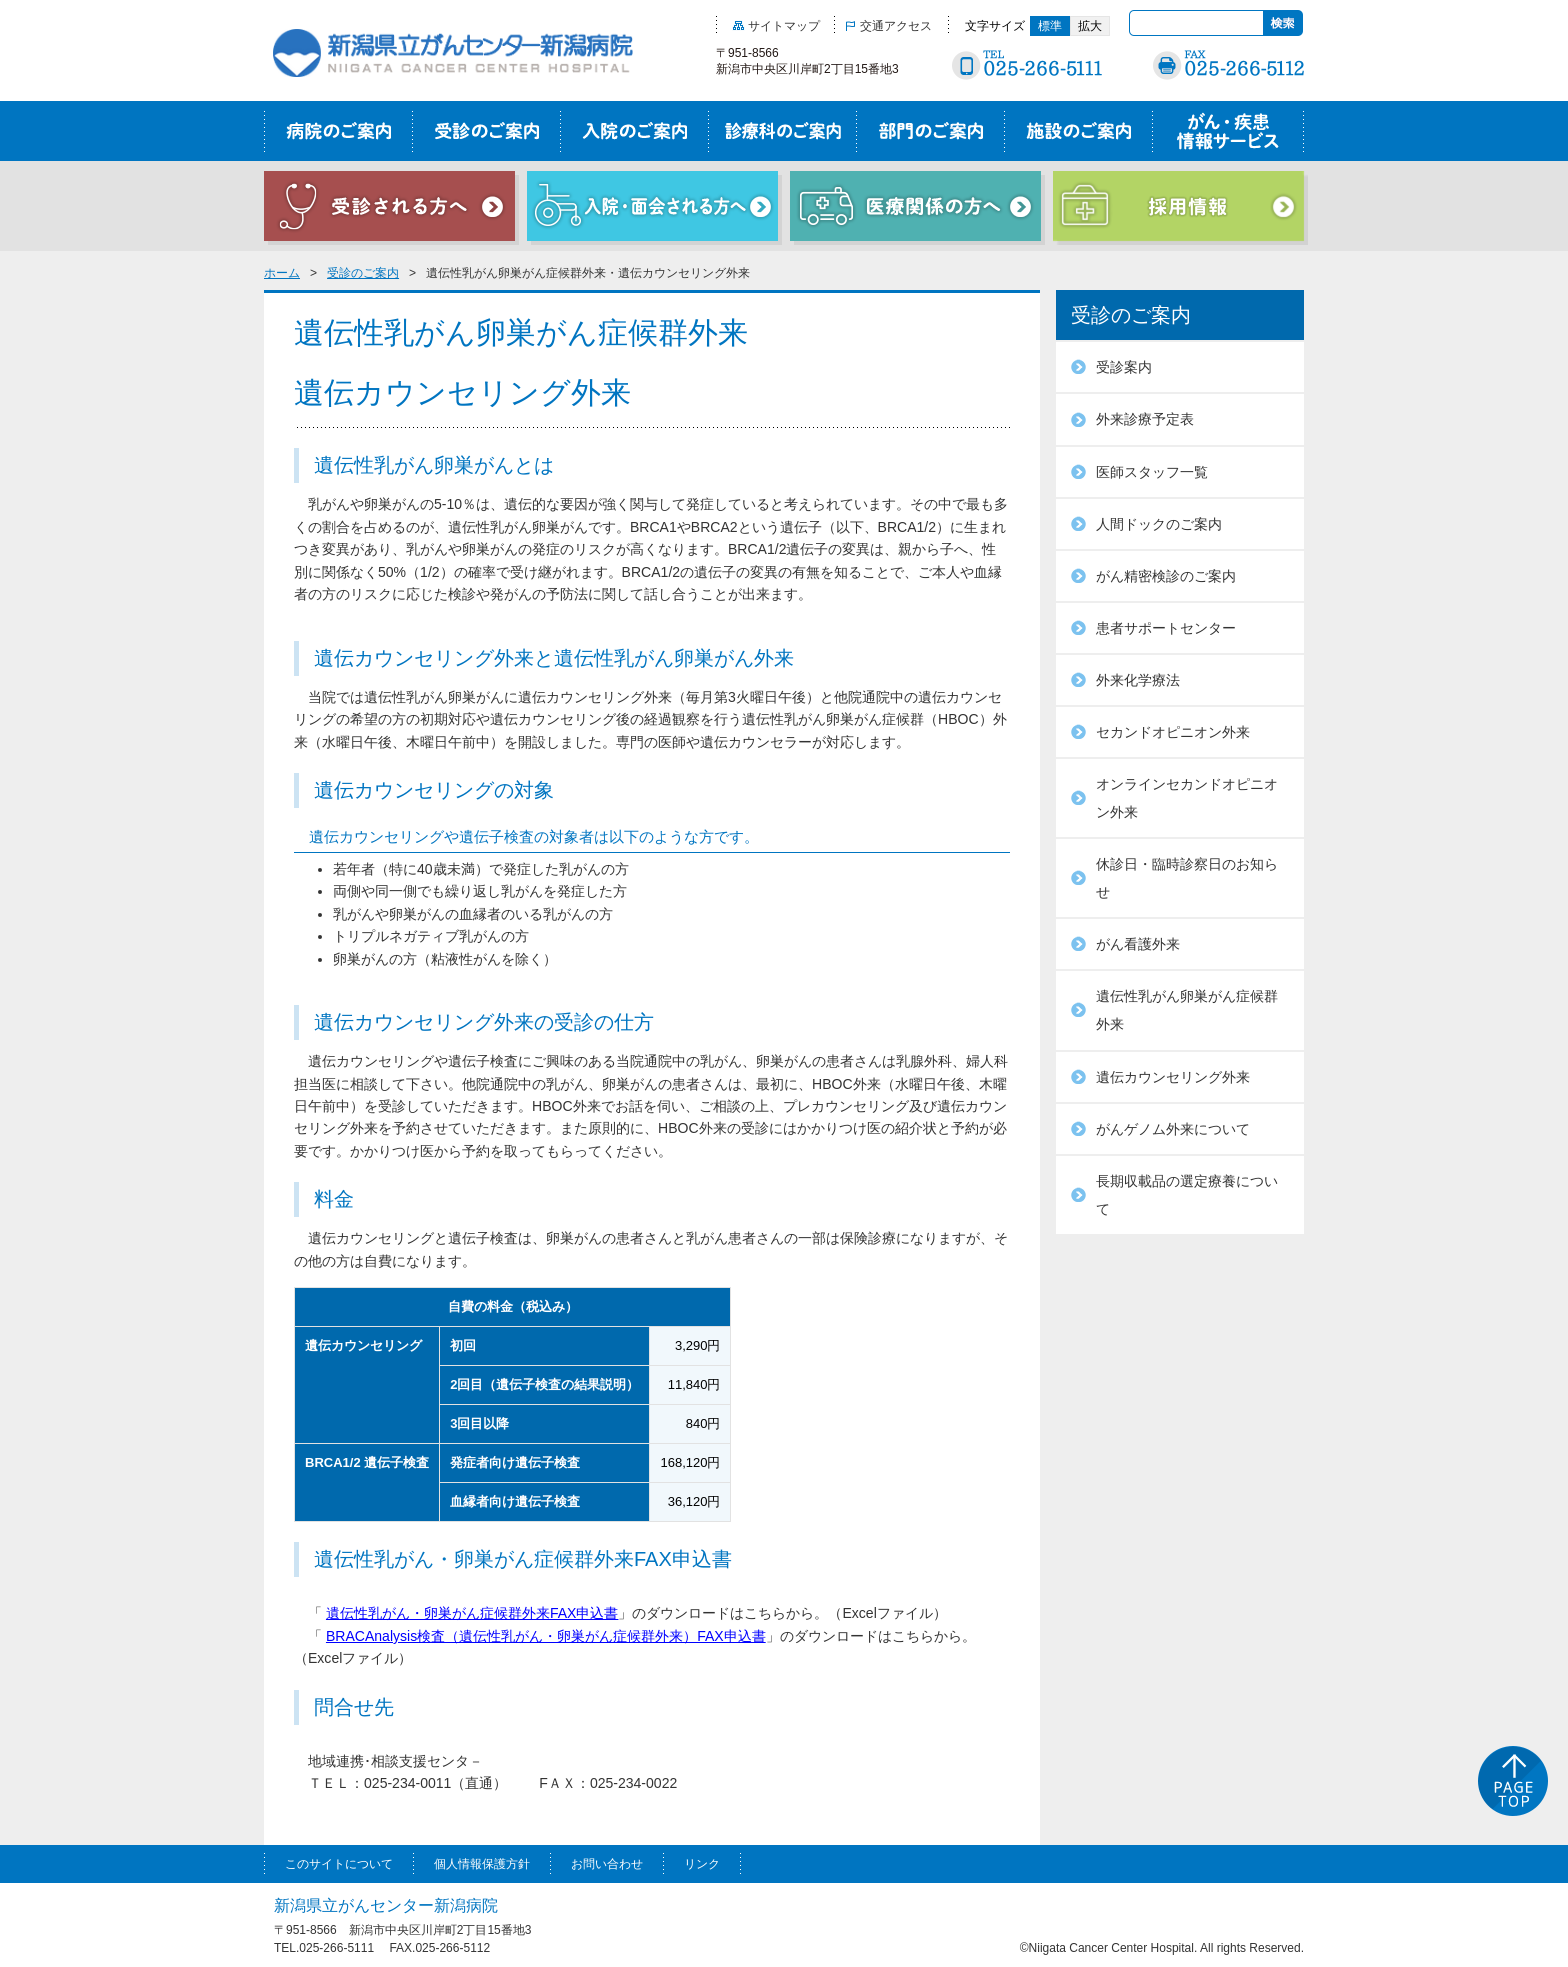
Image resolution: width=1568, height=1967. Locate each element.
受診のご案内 (363, 273)
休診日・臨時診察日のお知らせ (1187, 878)
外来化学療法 (1138, 680)
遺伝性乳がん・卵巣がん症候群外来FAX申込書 (472, 1613)
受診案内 (1124, 367)
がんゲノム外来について (1173, 1129)
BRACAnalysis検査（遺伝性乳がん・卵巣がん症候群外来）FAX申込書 (546, 1636)
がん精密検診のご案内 (1166, 576)
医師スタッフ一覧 (1152, 472)
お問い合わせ (607, 1864)
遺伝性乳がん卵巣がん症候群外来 (1187, 1010)
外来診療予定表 (1145, 419)
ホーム (282, 273)
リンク (702, 1864)
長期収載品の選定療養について (1187, 1195)
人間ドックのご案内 (1159, 524)
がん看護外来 (1138, 944)
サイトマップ (776, 26)
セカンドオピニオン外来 (1173, 732)
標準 (1050, 26)
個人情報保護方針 (482, 1864)
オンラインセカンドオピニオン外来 (1187, 798)
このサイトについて (339, 1864)
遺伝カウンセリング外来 (1173, 1077)
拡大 (1090, 26)
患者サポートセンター (1166, 628)
